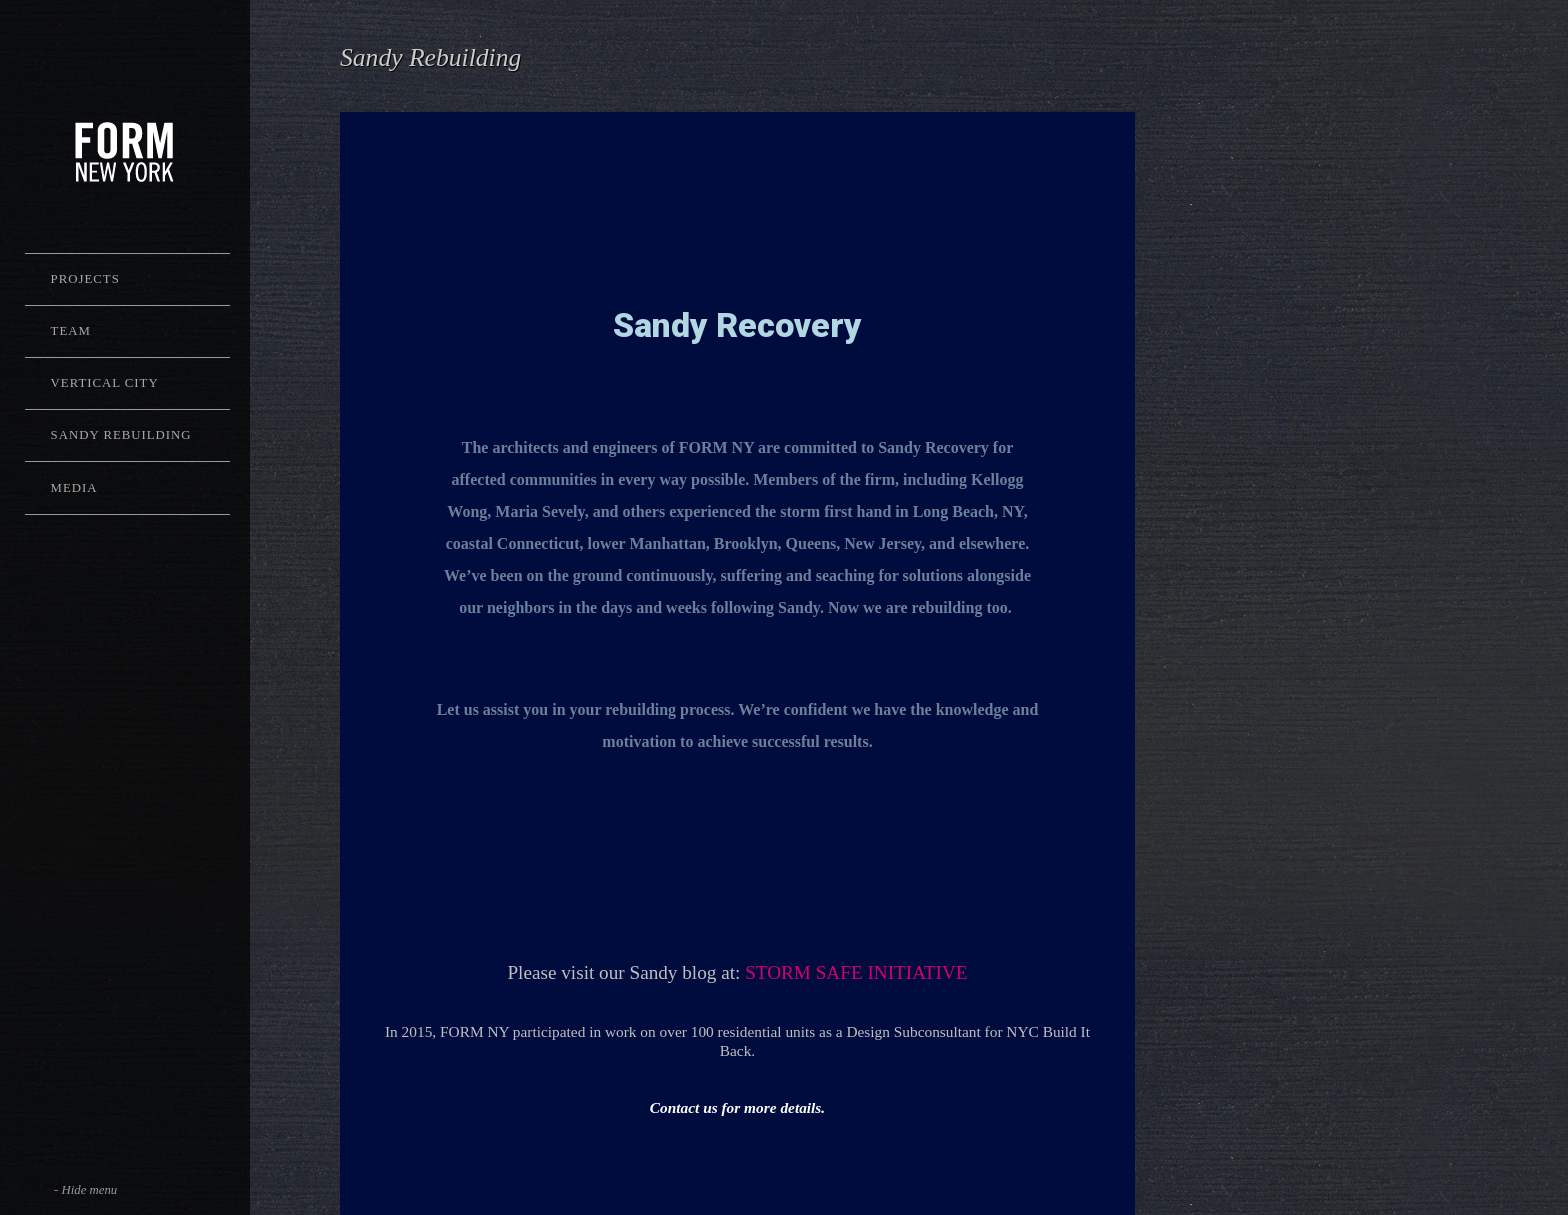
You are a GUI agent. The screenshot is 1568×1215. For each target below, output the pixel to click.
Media (74, 488)
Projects (85, 279)
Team (71, 331)
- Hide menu (85, 1190)
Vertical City (105, 383)
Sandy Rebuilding (121, 435)
